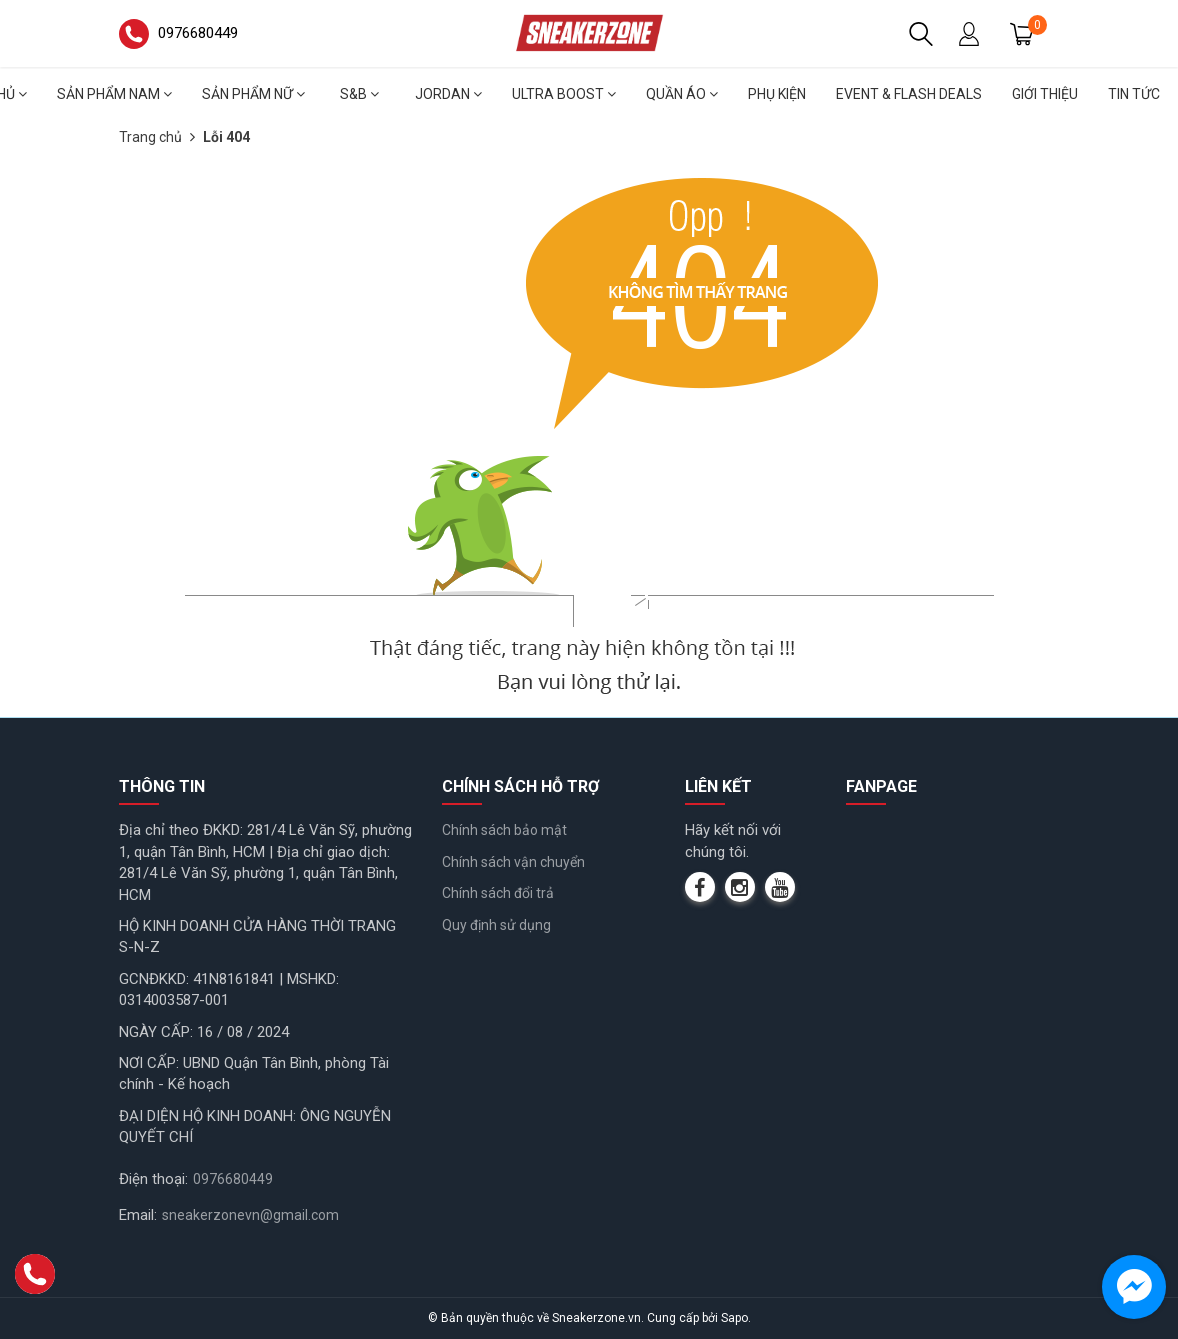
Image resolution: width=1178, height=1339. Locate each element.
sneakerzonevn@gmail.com (250, 1215)
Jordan (448, 94)
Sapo (734, 1318)
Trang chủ (150, 137)
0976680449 (233, 1179)
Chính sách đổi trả (498, 893)
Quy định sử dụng (496, 925)
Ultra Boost (564, 94)
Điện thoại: (153, 1179)
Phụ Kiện (777, 94)
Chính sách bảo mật (504, 830)
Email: (138, 1215)
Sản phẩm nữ (253, 94)
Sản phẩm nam (114, 94)
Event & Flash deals (909, 94)
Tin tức (1134, 94)
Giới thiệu (1045, 94)
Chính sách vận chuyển (513, 862)
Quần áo (682, 94)
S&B (359, 94)
